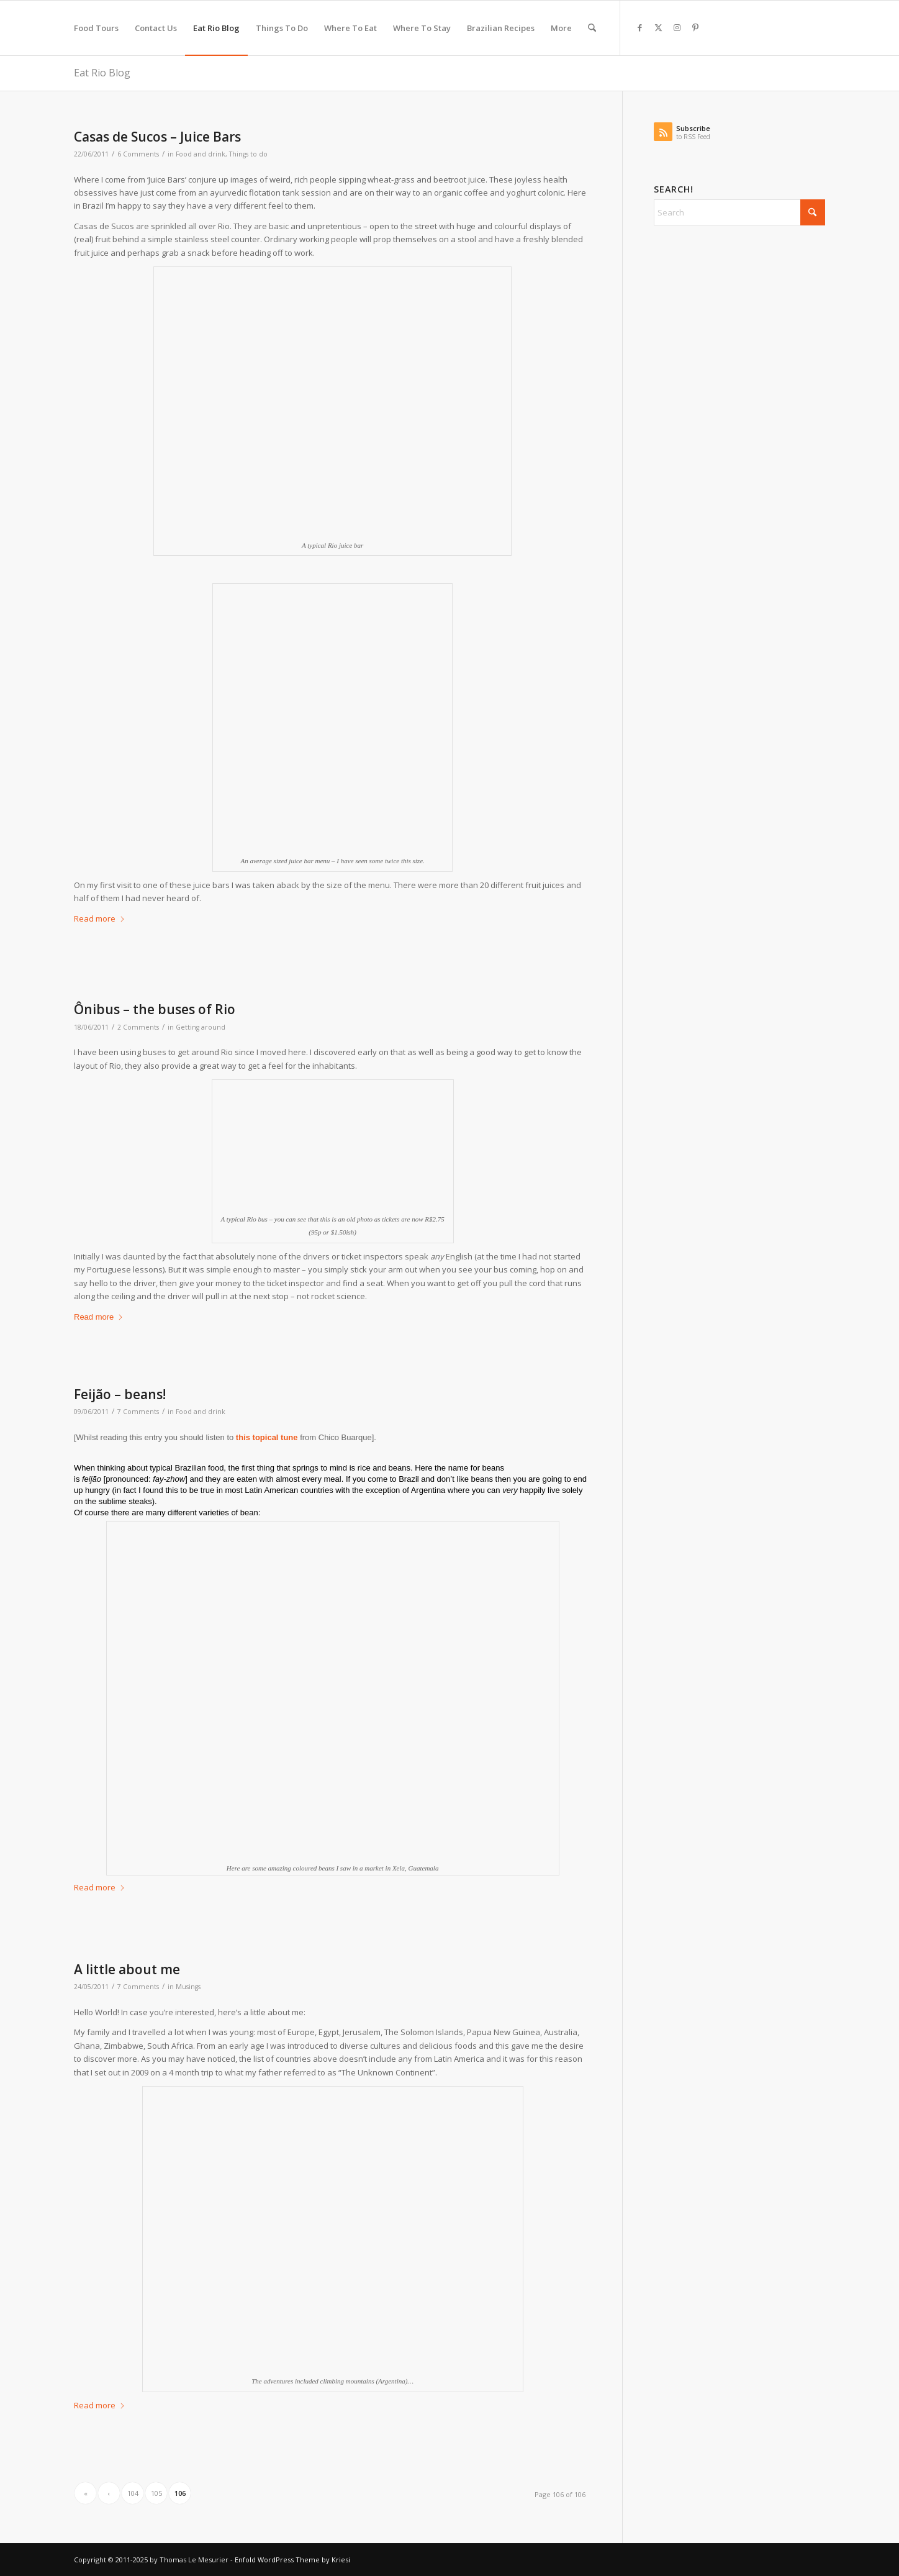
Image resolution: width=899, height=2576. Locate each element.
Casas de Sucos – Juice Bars (157, 136)
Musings (188, 1986)
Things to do (248, 154)
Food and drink (200, 154)
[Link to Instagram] (676, 27)
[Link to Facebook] (639, 27)
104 (132, 2493)
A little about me (127, 1969)
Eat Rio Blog (102, 72)
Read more (99, 918)
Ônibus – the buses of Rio (154, 1009)
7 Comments (138, 1411)
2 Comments (138, 1027)
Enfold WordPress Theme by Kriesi (292, 2559)
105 (156, 2493)
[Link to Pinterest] (695, 27)
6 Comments (138, 154)
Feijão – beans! (120, 1394)
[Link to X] (658, 27)
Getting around (200, 1027)
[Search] (592, 28)
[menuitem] (96, 28)
